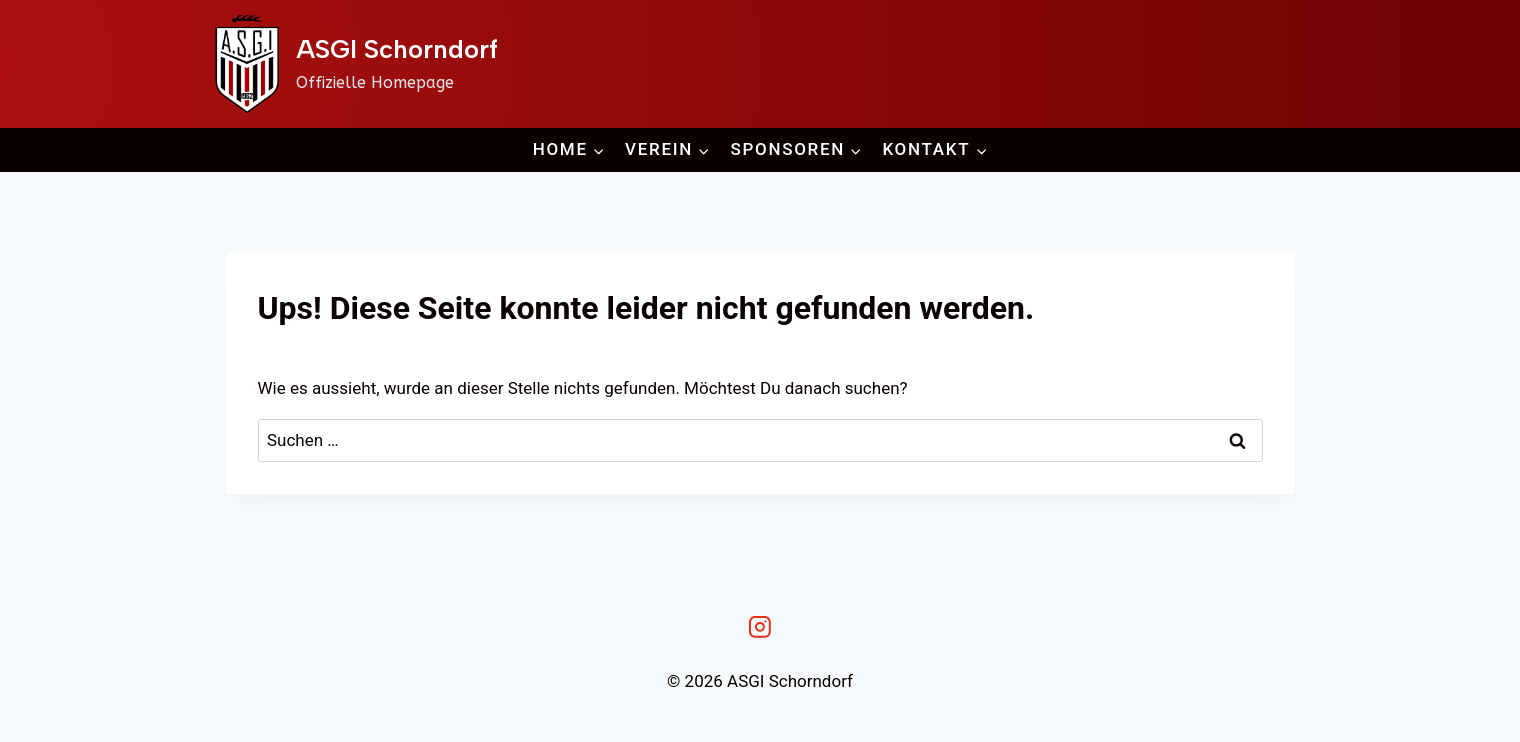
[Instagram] (760, 628)
